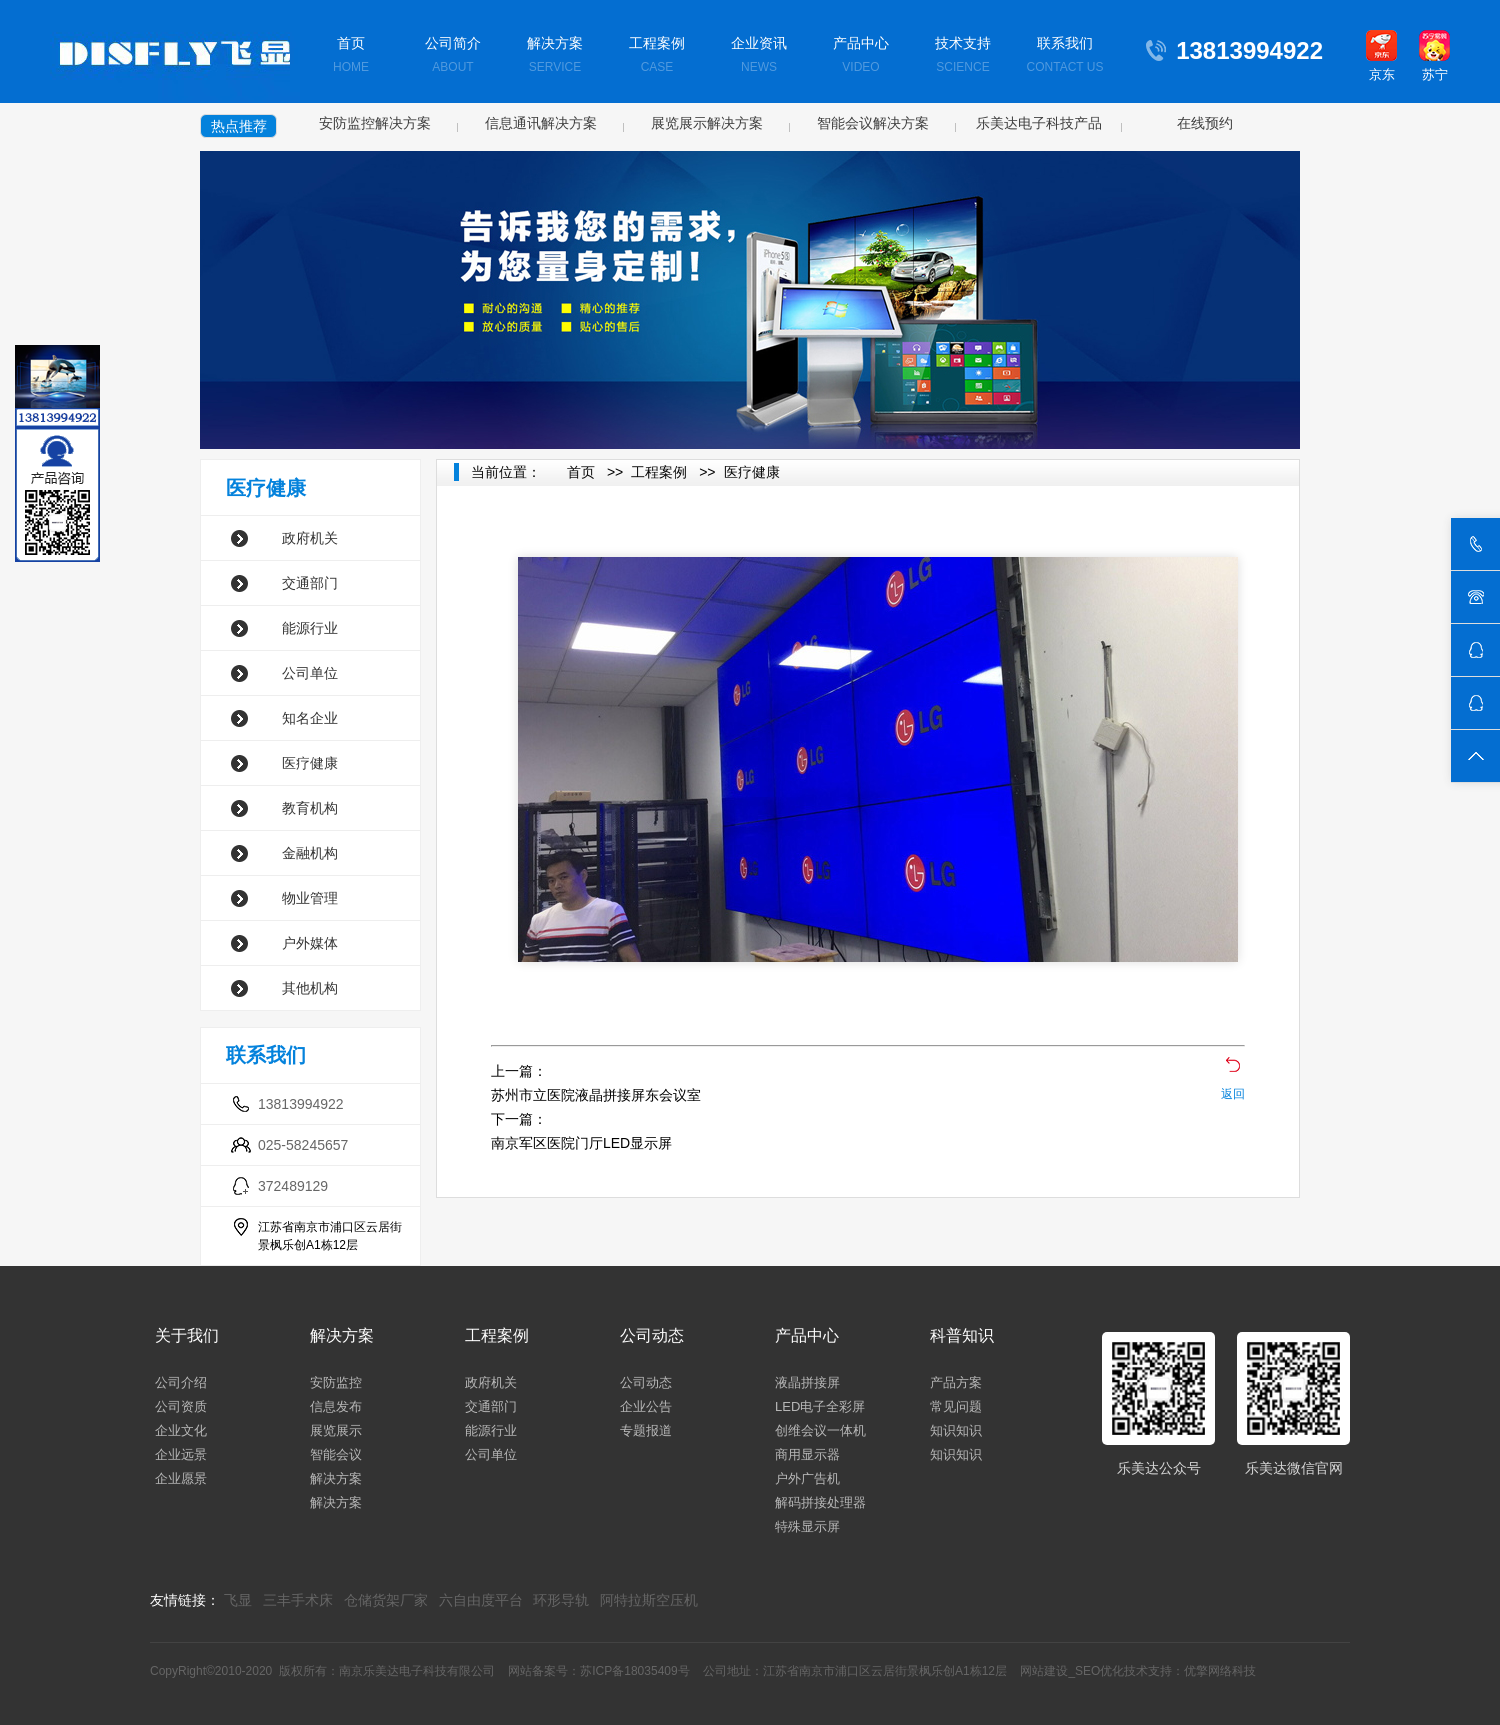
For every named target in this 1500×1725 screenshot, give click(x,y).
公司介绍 (181, 1382)
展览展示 (336, 1430)
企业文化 (181, 1430)
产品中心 (861, 56)
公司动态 (652, 1335)
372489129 (293, 1186)
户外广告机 (807, 1478)
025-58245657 (303, 1145)
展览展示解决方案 (707, 123)
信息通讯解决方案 (541, 123)
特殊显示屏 (807, 1526)
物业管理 (310, 898)
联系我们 (1065, 56)
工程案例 (657, 56)
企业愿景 (181, 1478)
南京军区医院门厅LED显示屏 (581, 1143)
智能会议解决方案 (873, 123)
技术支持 (963, 56)
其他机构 (310, 988)
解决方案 (555, 56)
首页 (351, 56)
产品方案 (956, 1382)
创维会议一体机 (820, 1430)
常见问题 (956, 1406)
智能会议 (336, 1454)
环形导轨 (561, 1600)
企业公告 (646, 1406)
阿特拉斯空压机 (649, 1600)
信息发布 (336, 1406)
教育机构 (310, 808)
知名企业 (310, 718)
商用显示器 (807, 1454)
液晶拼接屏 (807, 1382)
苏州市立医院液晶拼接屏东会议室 (596, 1095)
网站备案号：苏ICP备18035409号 (598, 1671)
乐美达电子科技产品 (1039, 123)
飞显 (238, 1600)
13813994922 (301, 1104)
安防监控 (336, 1382)
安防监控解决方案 (375, 123)
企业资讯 (759, 56)
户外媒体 (310, 943)
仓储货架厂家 (386, 1600)
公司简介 (453, 56)
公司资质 (181, 1406)
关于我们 (187, 1335)
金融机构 (310, 853)
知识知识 (956, 1430)
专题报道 (646, 1430)
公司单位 (310, 673)
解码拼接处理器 (820, 1502)
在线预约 (1205, 123)
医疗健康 (310, 763)
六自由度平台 (481, 1600)
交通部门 (310, 583)
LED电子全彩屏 (820, 1406)
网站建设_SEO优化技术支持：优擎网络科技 (1138, 1671)
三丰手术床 (298, 1600)
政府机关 (310, 538)
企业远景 (181, 1454)
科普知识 (962, 1335)
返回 (1233, 1094)
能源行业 (310, 628)
